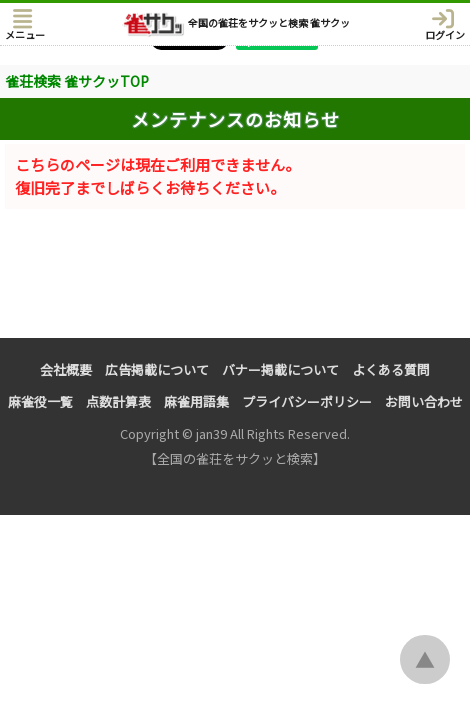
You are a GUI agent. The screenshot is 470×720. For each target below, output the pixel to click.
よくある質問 (391, 369)
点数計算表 (118, 401)
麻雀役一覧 (40, 401)
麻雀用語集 (196, 401)
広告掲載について (157, 369)
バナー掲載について (280, 369)
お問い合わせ (424, 401)
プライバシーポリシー (307, 401)
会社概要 (66, 369)
